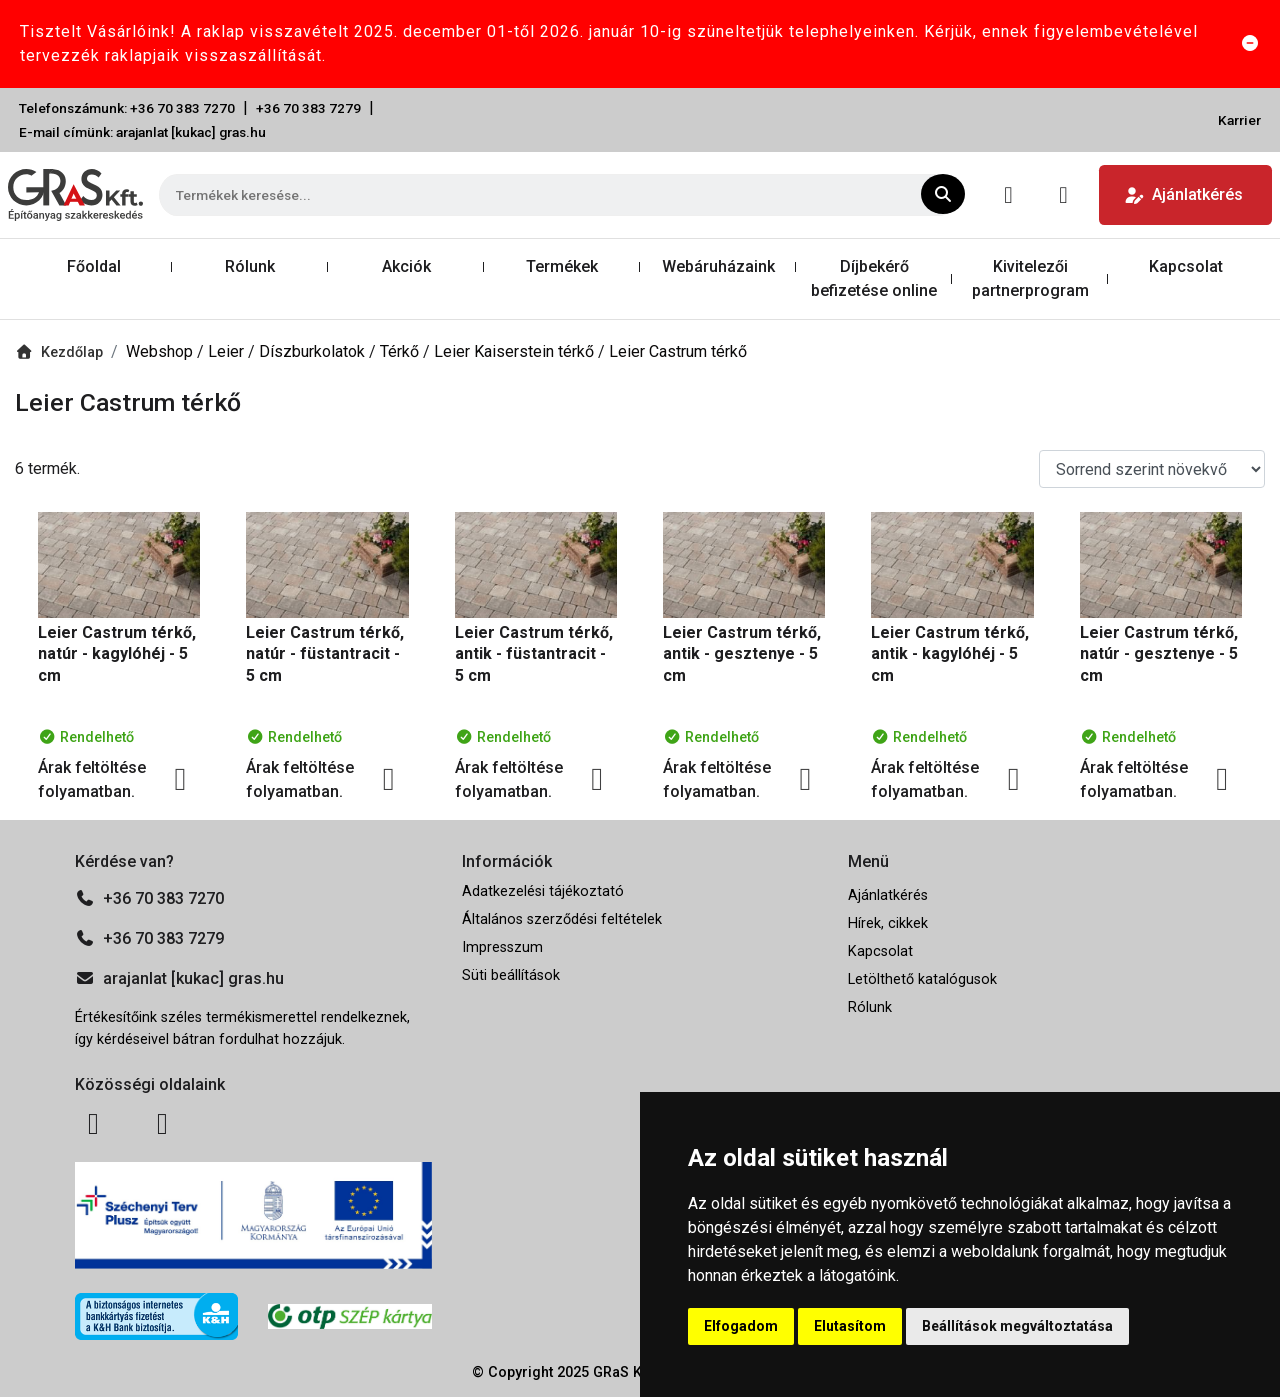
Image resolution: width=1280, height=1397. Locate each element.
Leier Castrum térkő (678, 351)
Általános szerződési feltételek (562, 919)
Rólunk (250, 266)
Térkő (401, 351)
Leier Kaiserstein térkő (516, 351)
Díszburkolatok (314, 351)
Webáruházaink (718, 266)
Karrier (1239, 120)
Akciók (406, 266)
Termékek (562, 266)
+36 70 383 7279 (308, 108)
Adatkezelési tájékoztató (543, 891)
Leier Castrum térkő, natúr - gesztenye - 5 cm (1159, 654)
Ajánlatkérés (1183, 194)
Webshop (161, 351)
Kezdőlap (59, 352)
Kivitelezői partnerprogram (1030, 278)
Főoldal (94, 266)
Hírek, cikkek (888, 923)
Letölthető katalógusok (922, 979)
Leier (228, 351)
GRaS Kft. (624, 1372)
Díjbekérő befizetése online (874, 278)
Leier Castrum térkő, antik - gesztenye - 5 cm (742, 654)
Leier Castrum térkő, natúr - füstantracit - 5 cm (325, 654)
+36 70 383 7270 (149, 898)
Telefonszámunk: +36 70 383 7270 (127, 108)
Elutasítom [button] (850, 1326)
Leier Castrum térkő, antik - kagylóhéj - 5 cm (950, 654)
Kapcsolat (1186, 266)
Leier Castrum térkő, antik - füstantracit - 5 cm (534, 654)
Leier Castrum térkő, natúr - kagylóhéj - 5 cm (117, 654)
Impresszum (502, 947)
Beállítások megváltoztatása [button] (1017, 1326)
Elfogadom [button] (741, 1326)
